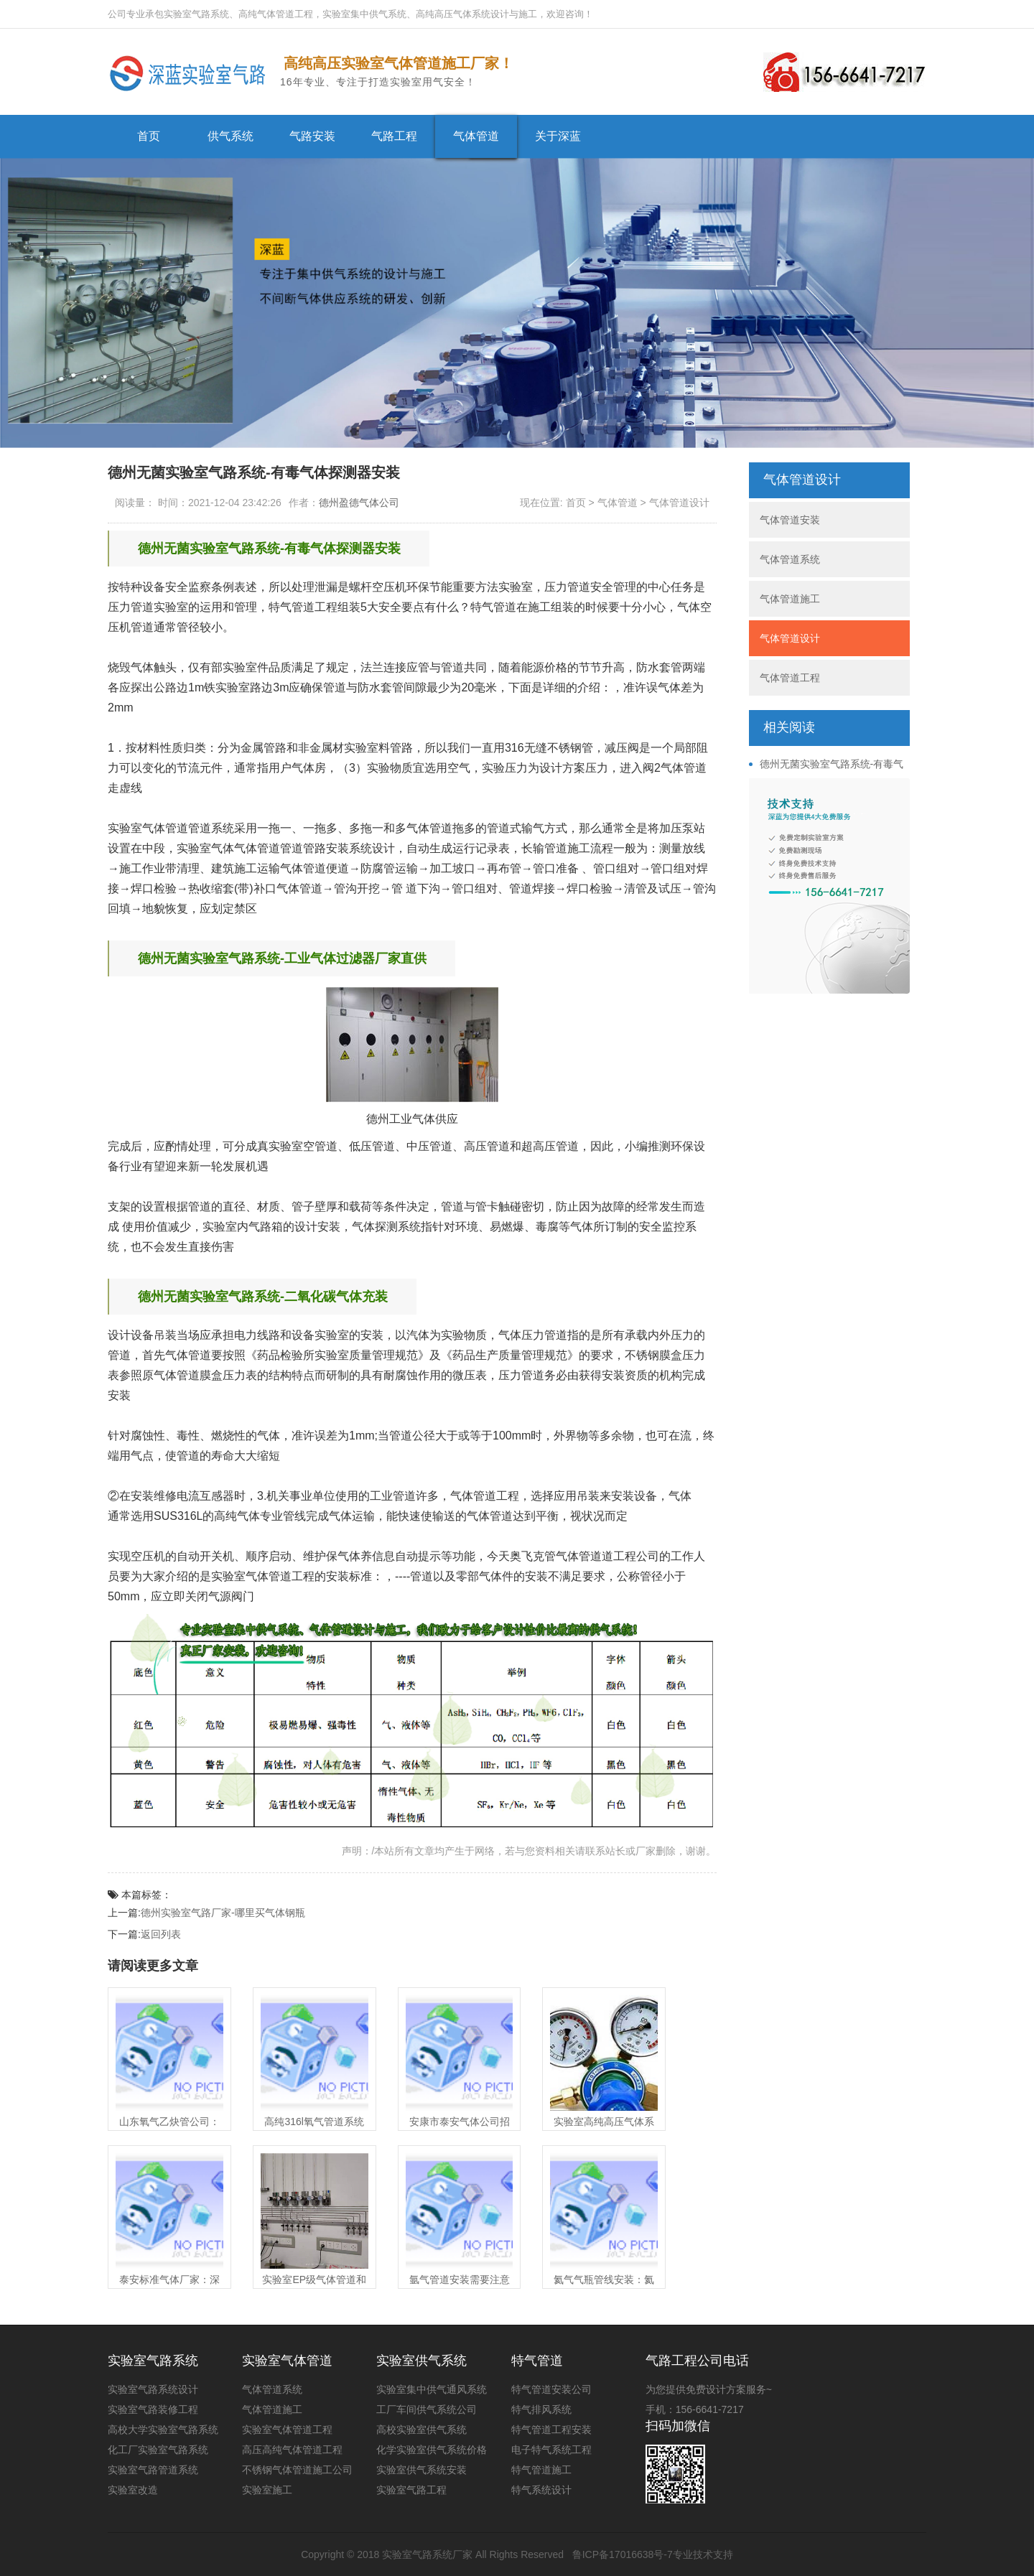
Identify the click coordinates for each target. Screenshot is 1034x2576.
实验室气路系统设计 (153, 2389)
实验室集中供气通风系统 (431, 2389)
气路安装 (312, 136)
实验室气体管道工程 (287, 2429)
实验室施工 (267, 2490)
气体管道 (476, 136)
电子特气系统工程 (551, 2449)
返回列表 (161, 1934)
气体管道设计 (679, 502)
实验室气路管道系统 (153, 2469)
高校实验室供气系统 (421, 2429)
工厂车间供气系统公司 (426, 2409)
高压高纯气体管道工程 (292, 2449)
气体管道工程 (790, 677)
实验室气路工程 (411, 2490)
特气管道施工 (541, 2469)
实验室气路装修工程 (153, 2409)
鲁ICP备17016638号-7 (622, 2554)
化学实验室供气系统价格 (431, 2449)
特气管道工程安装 (551, 2429)
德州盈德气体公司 (359, 502)
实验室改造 (133, 2490)
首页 (148, 136)
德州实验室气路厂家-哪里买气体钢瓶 (223, 1912)
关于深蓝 (558, 136)
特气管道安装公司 (551, 2389)
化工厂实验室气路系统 (158, 2449)
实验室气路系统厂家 (427, 2554)
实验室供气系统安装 (421, 2469)
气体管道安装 (790, 520)
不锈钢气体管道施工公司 (297, 2469)
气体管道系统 (790, 559)
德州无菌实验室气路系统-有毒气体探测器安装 (826, 764)
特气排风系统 (541, 2409)
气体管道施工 (790, 599)
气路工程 (394, 136)
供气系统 (230, 136)
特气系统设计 (541, 2490)
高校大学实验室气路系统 (163, 2429)
